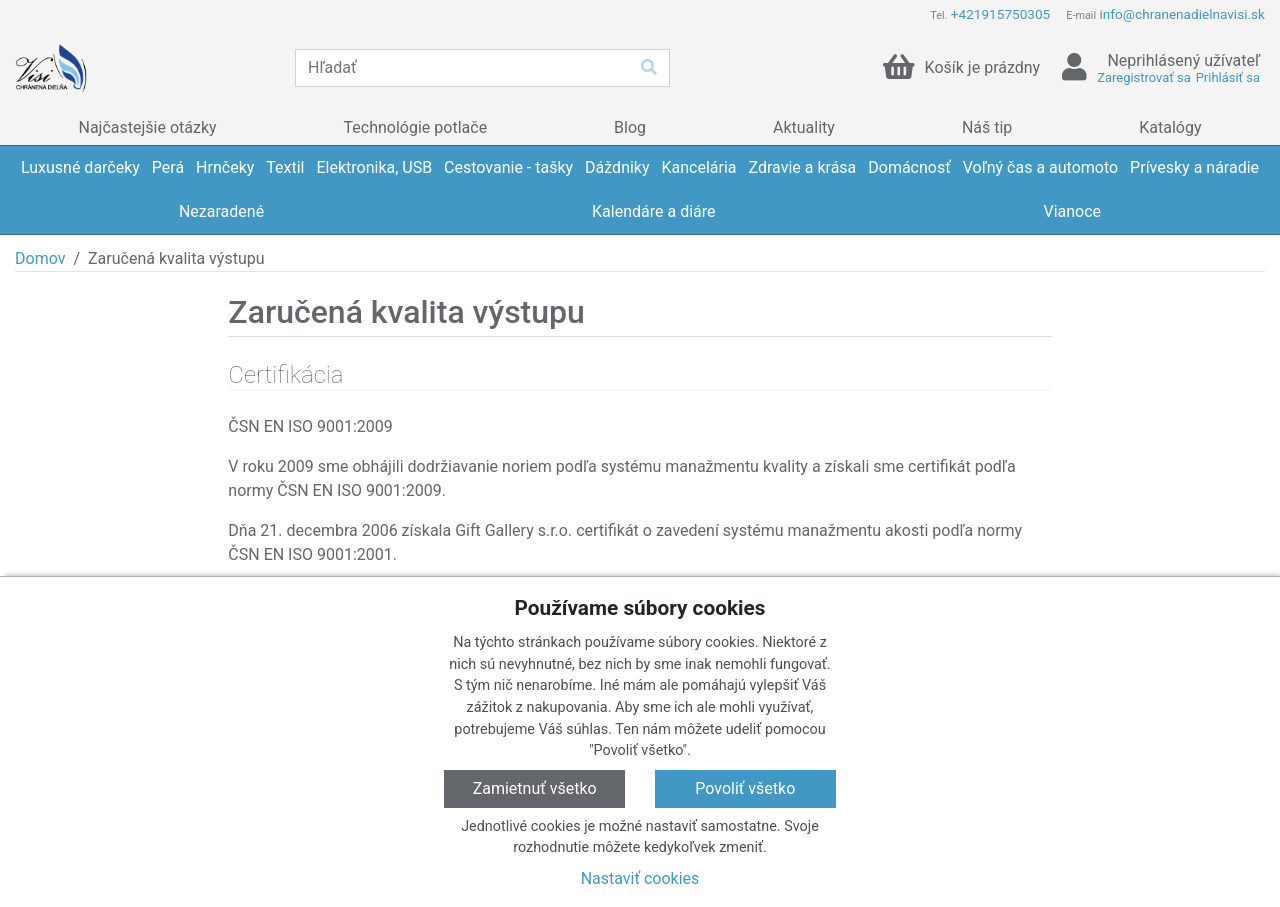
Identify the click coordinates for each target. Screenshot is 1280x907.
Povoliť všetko (745, 788)
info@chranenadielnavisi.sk (1182, 14)
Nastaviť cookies (640, 878)
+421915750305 (1000, 14)
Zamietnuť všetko (535, 788)
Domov (40, 258)
